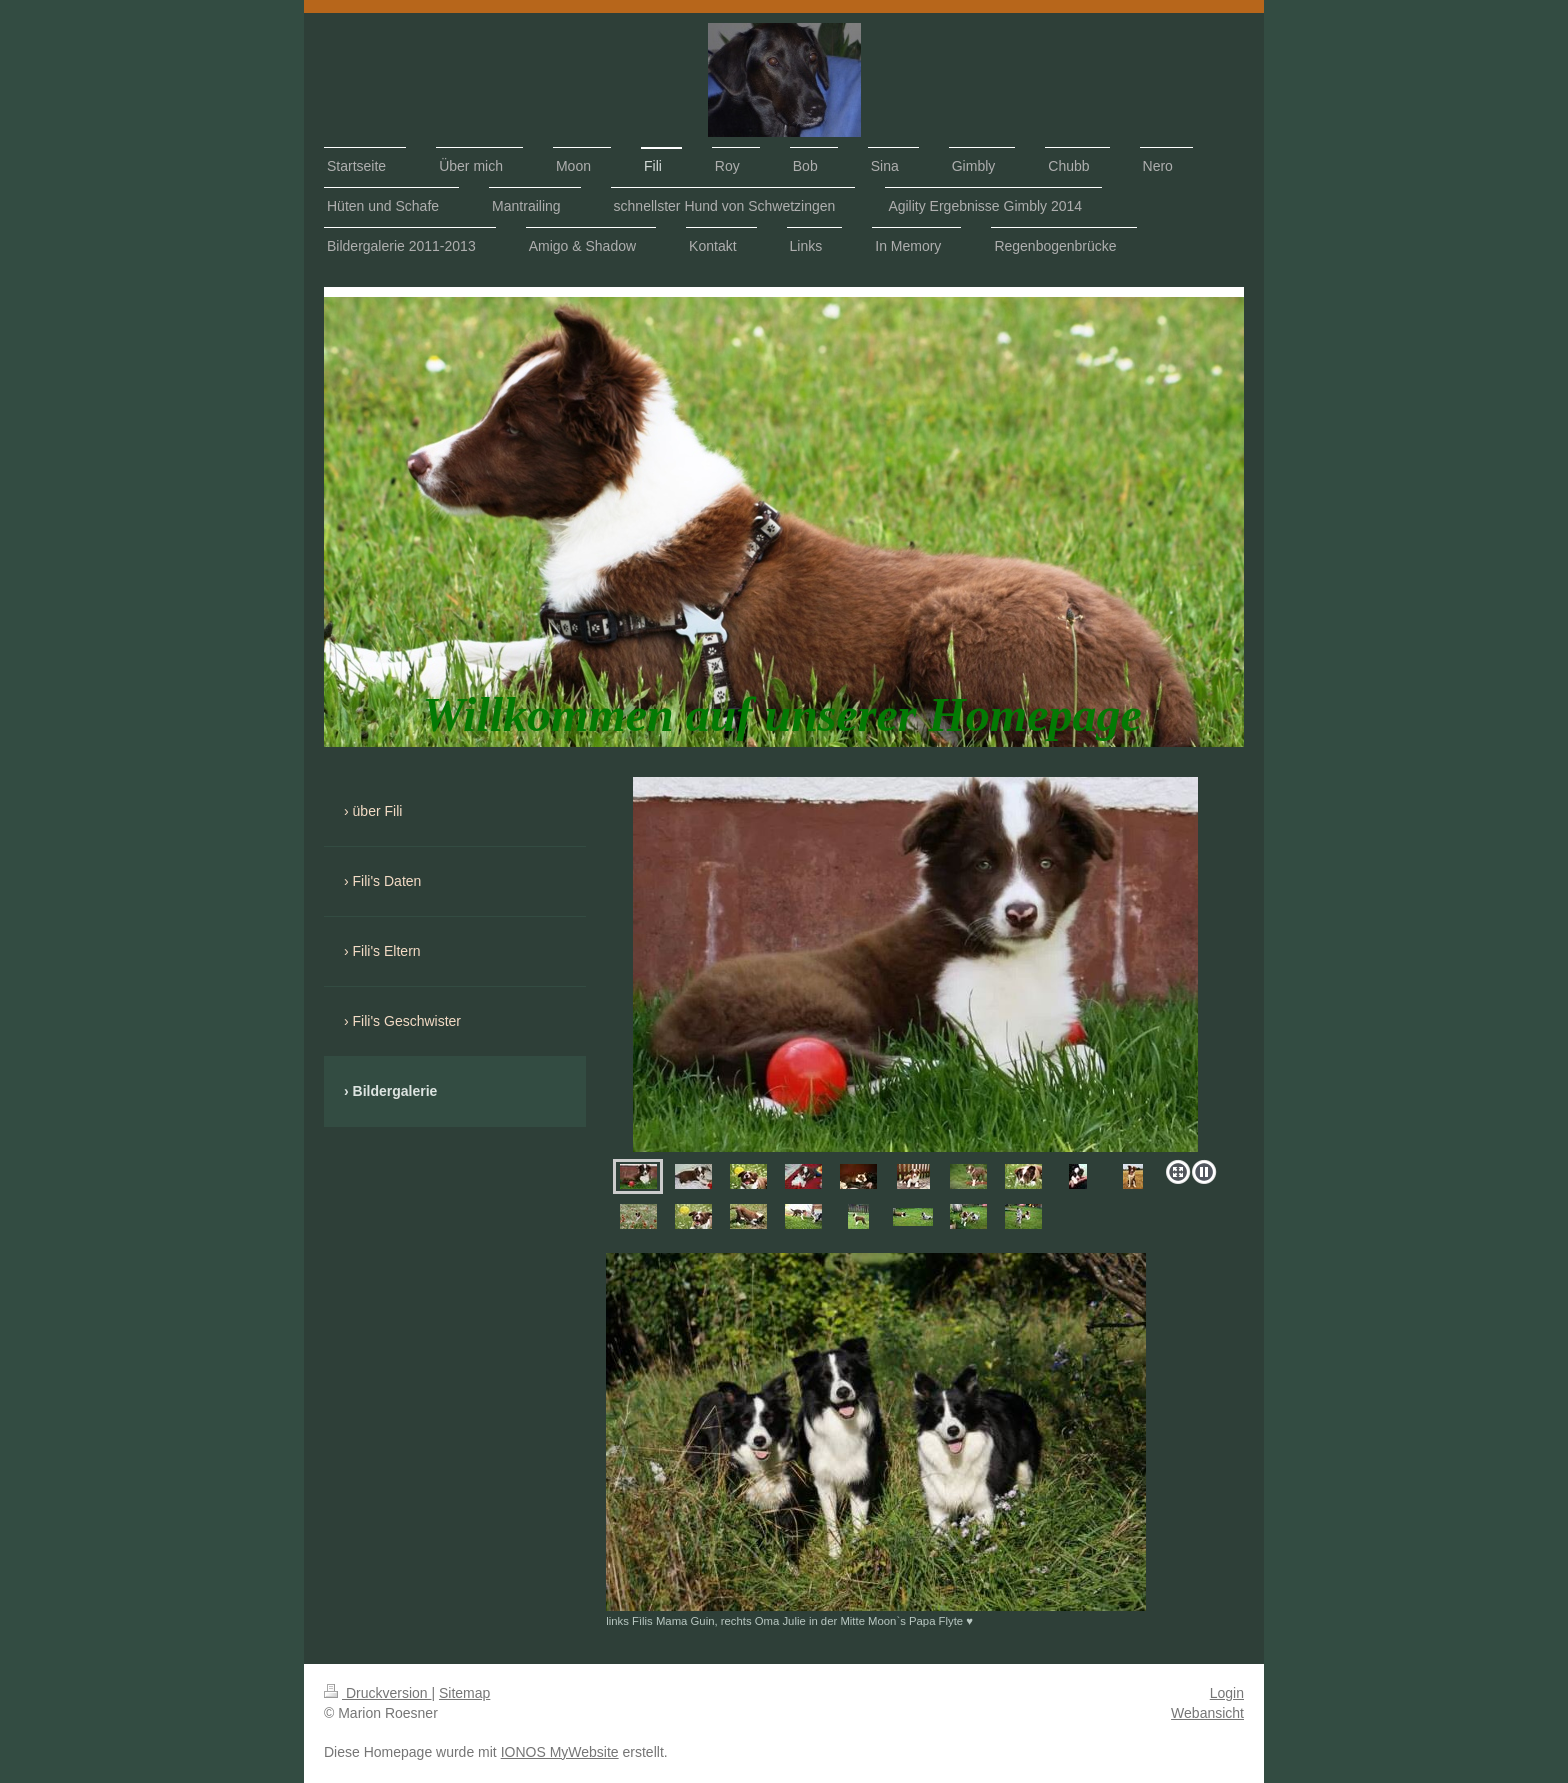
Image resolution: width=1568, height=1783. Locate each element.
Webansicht (1207, 1713)
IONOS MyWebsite (560, 1752)
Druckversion (377, 1693)
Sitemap (464, 1693)
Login (1227, 1693)
